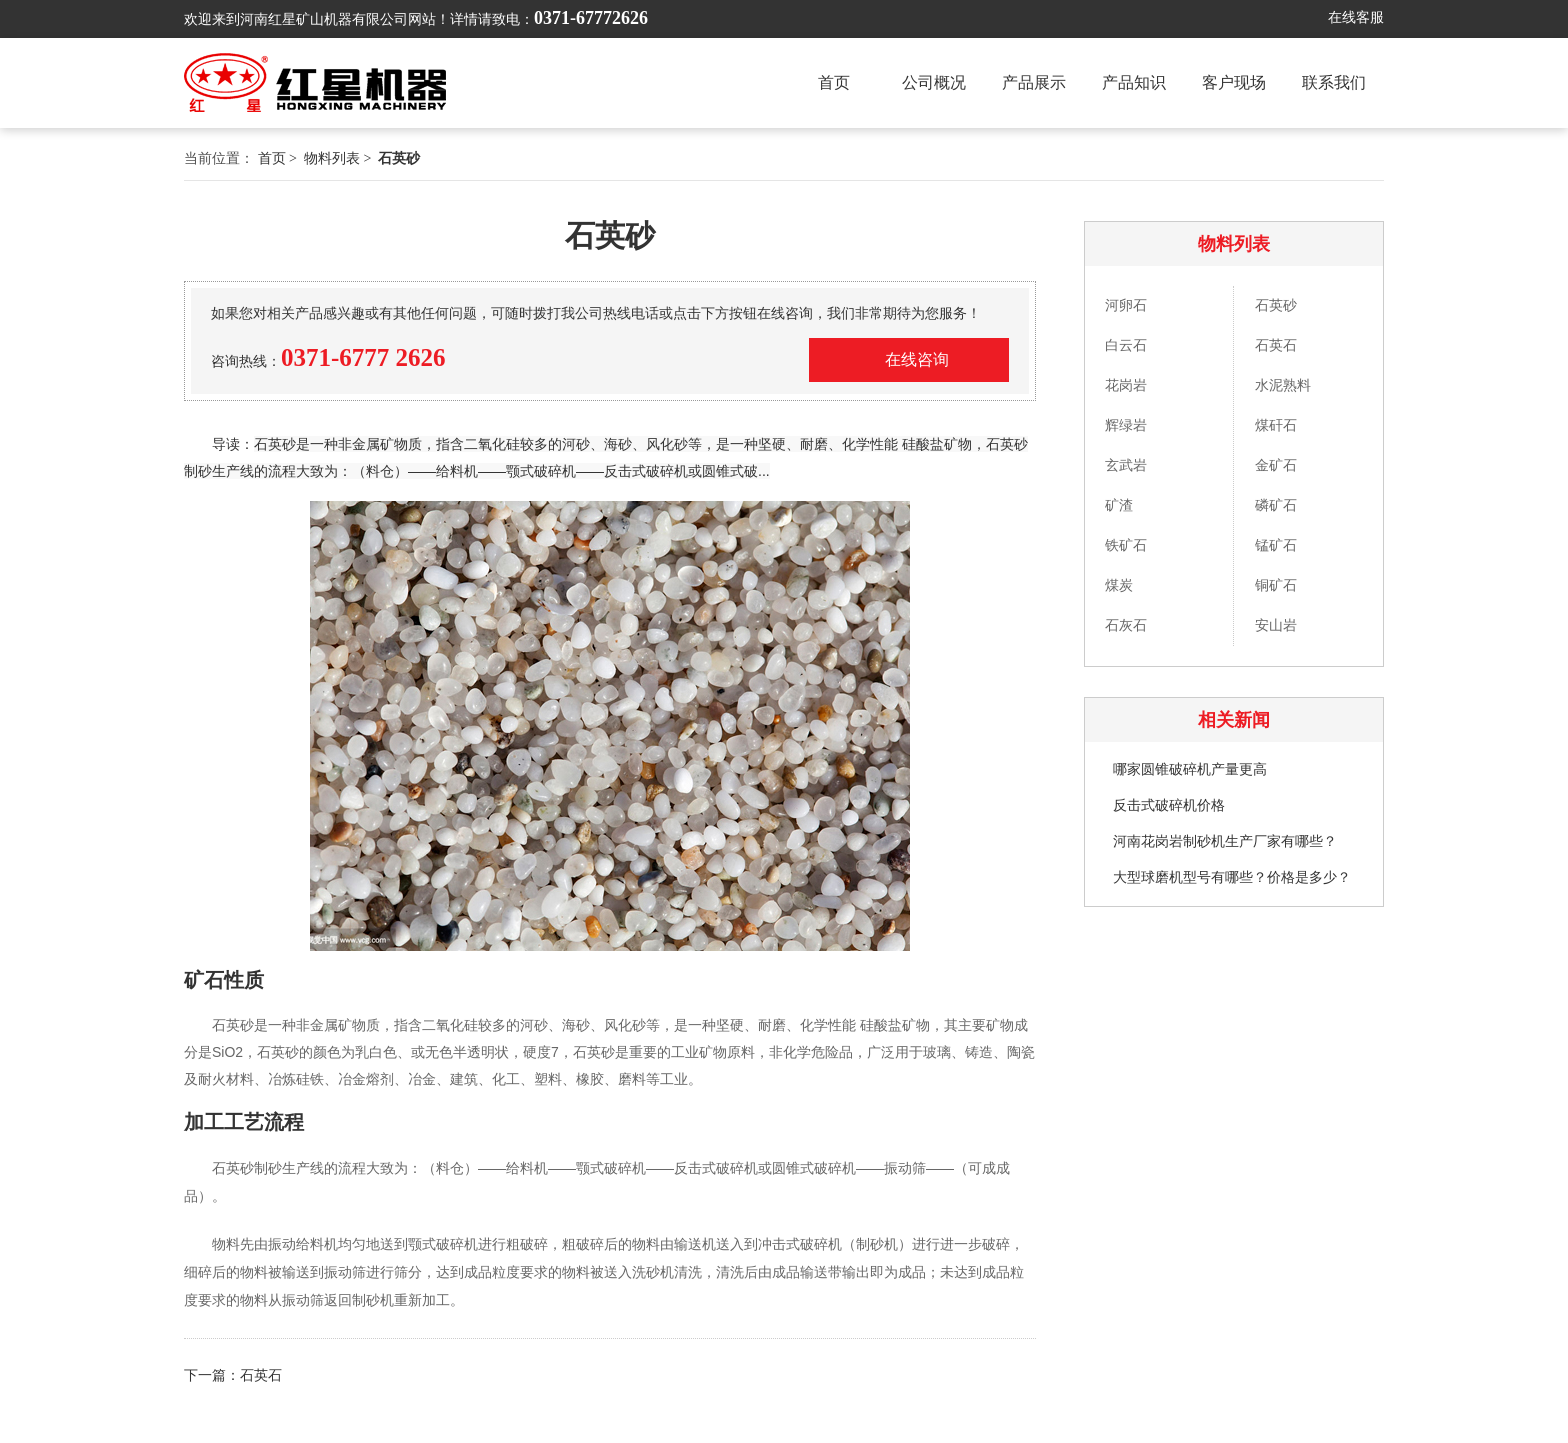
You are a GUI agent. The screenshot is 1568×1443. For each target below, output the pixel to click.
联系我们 (1334, 82)
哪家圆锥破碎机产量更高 (1190, 769)
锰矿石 (1276, 545)
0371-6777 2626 (363, 357)
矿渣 (1119, 505)
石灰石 (1126, 625)
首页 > (279, 158)
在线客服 (1356, 17)
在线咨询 (917, 359)
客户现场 (1234, 82)
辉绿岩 (1126, 425)
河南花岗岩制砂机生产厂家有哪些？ (1225, 841)
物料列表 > (339, 158)
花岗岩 (1126, 385)
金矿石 (1276, 465)
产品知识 (1134, 82)
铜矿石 (1276, 585)
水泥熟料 (1283, 385)
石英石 (1276, 345)
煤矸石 (1276, 425)
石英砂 (1276, 305)
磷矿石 (1276, 505)
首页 (834, 82)
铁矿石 (1126, 545)
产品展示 (1034, 82)
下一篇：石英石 (233, 1375)
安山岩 (1276, 625)
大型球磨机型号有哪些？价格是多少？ (1232, 877)
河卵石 (1126, 305)
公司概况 (934, 82)
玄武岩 (1126, 465)
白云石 (1126, 345)
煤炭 (1119, 585)
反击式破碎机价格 (1169, 805)
